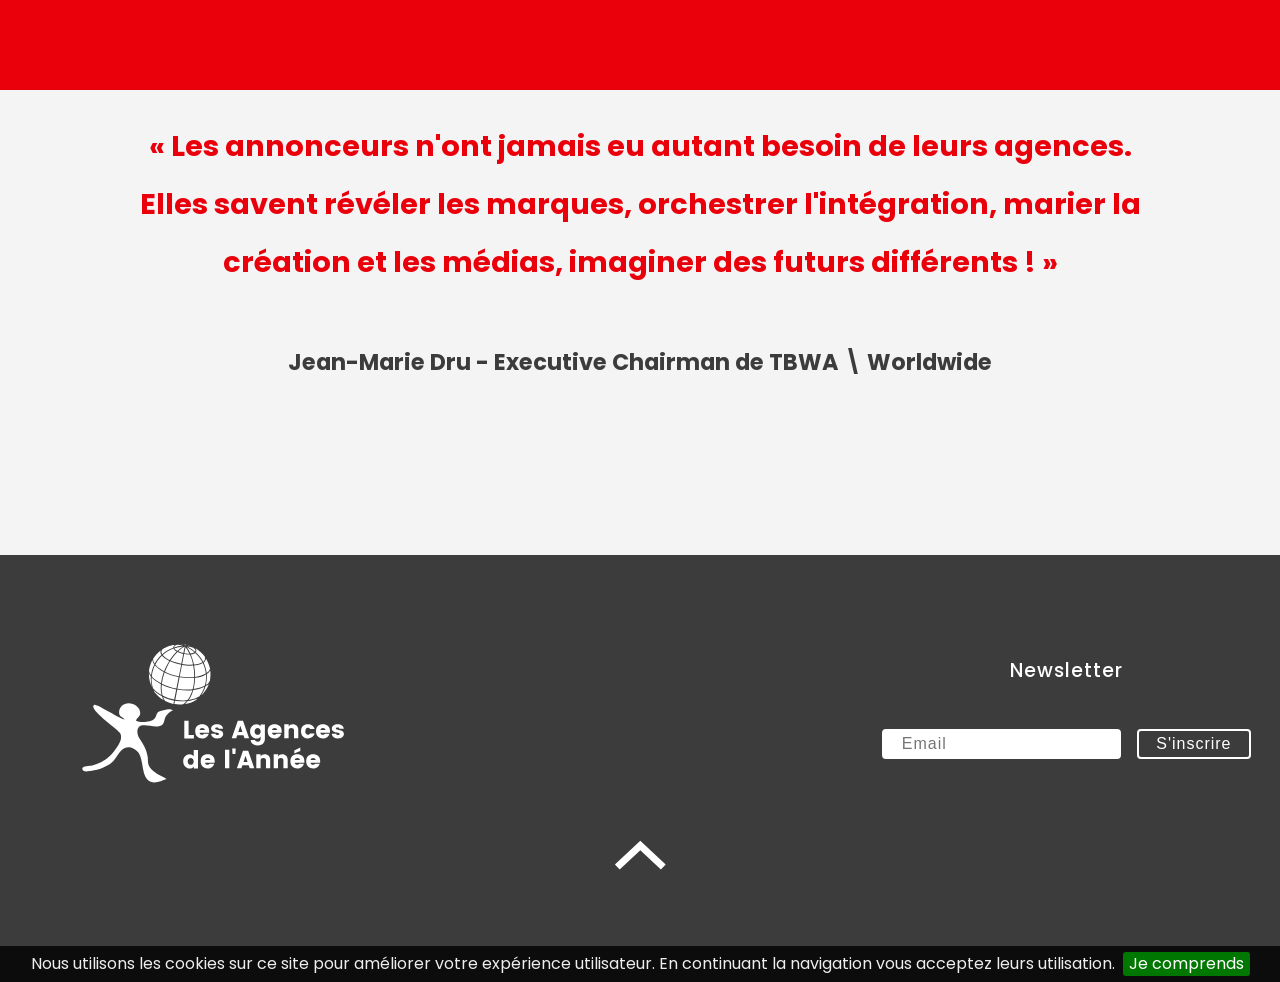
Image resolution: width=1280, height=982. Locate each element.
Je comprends (1186, 963)
